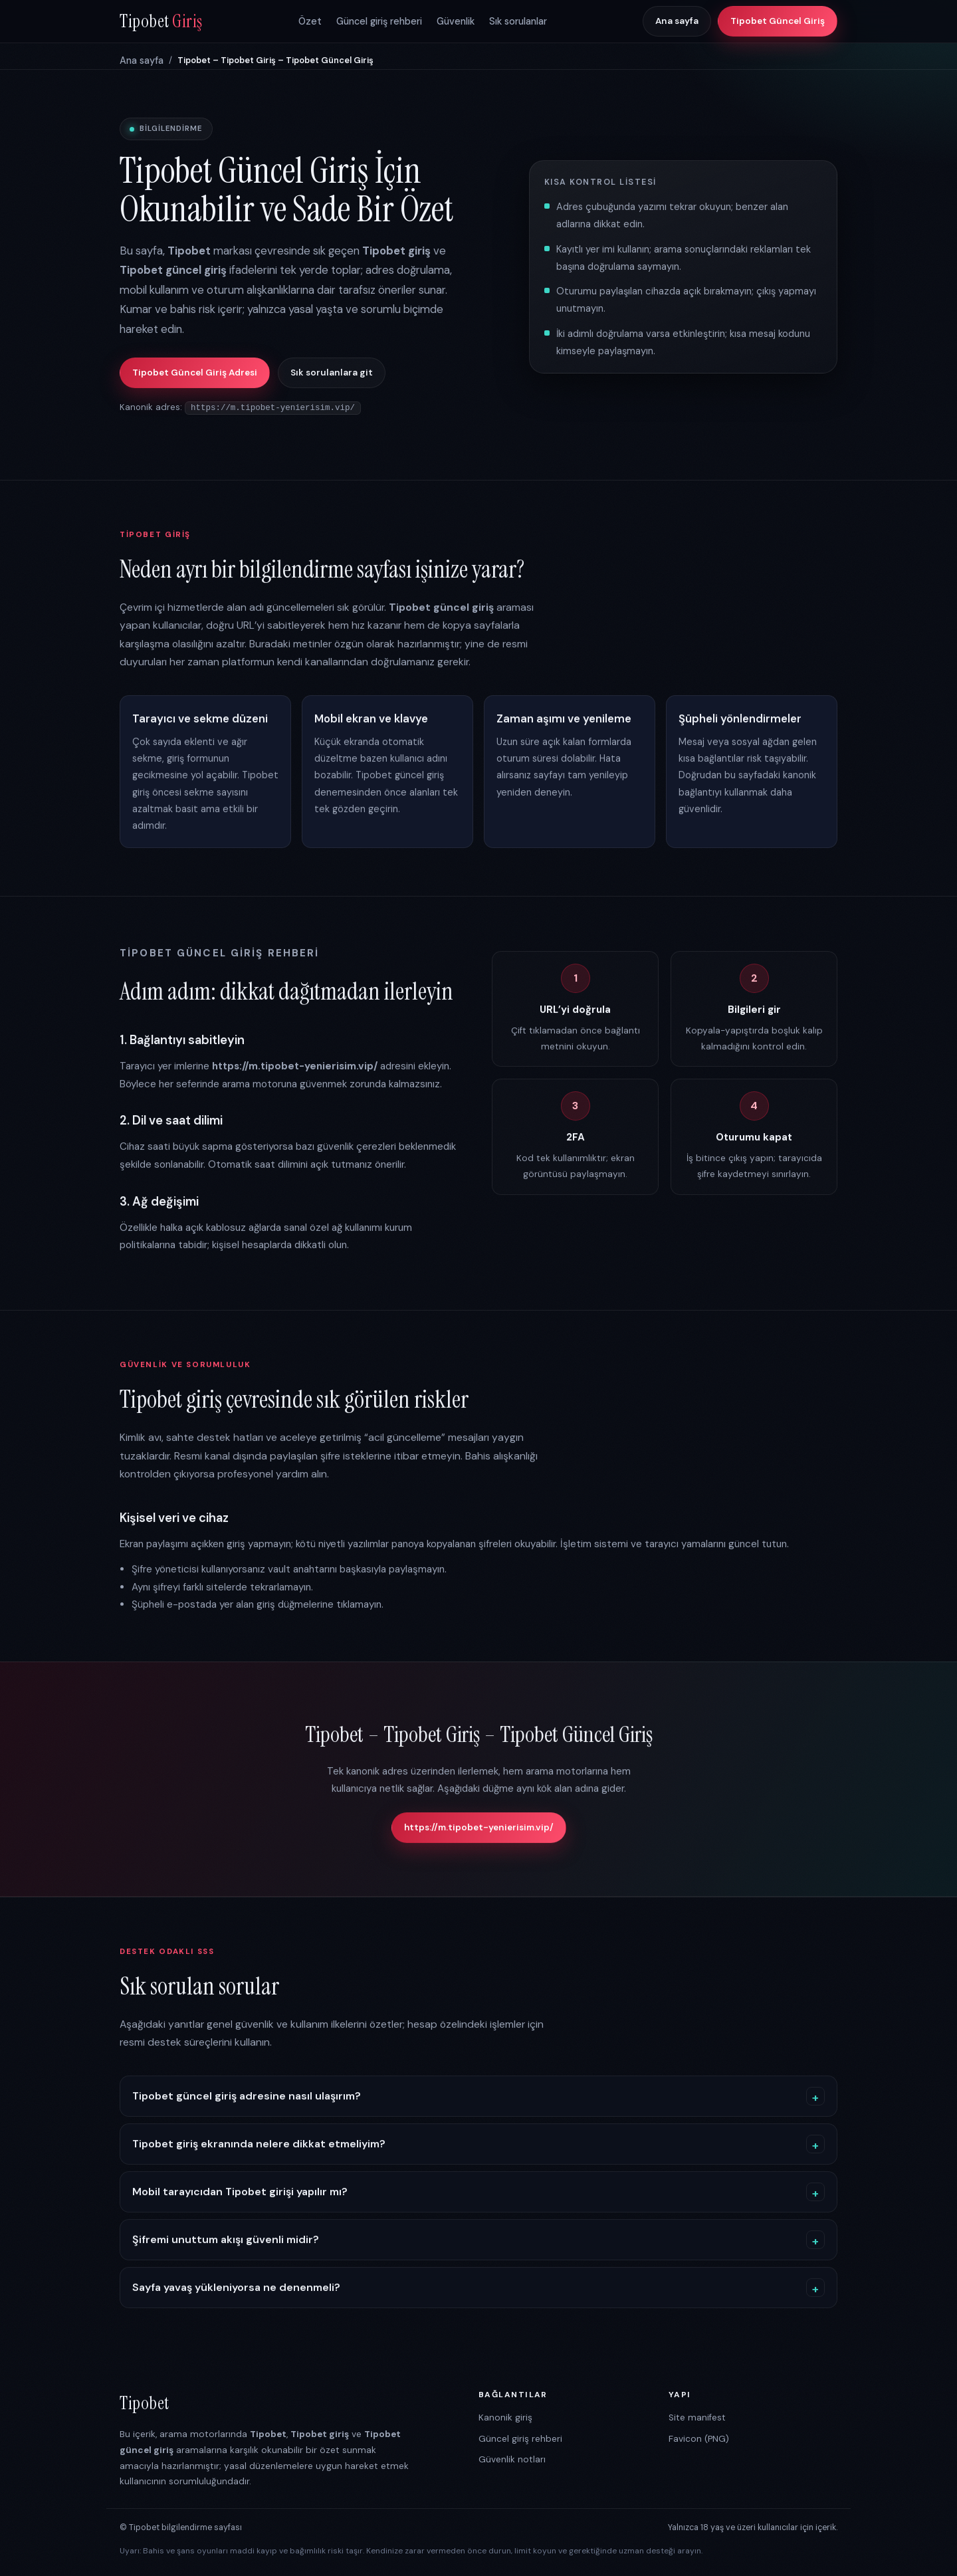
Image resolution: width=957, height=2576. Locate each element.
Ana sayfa (676, 21)
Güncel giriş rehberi (379, 21)
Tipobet (161, 21)
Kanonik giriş (505, 2416)
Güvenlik (456, 21)
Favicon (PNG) (699, 2438)
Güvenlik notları (512, 2459)
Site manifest (697, 2416)
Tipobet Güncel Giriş (777, 21)
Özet (310, 21)
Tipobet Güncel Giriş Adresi (194, 372)
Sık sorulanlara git (331, 372)
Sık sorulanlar (518, 21)
